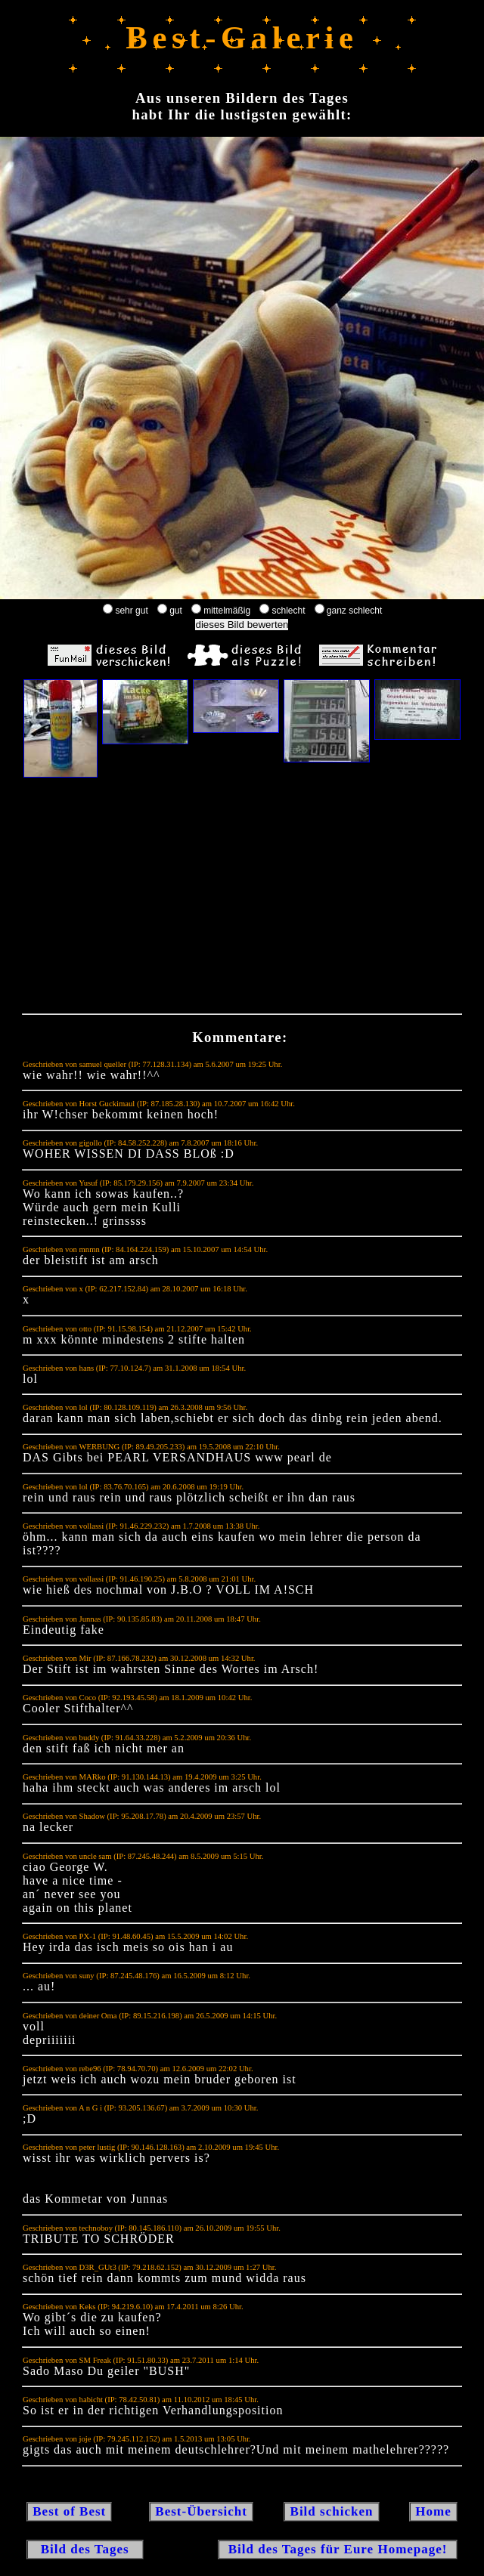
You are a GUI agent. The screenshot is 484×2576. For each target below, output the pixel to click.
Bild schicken (331, 2511)
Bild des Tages (85, 2549)
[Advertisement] (242, 899)
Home (433, 2511)
